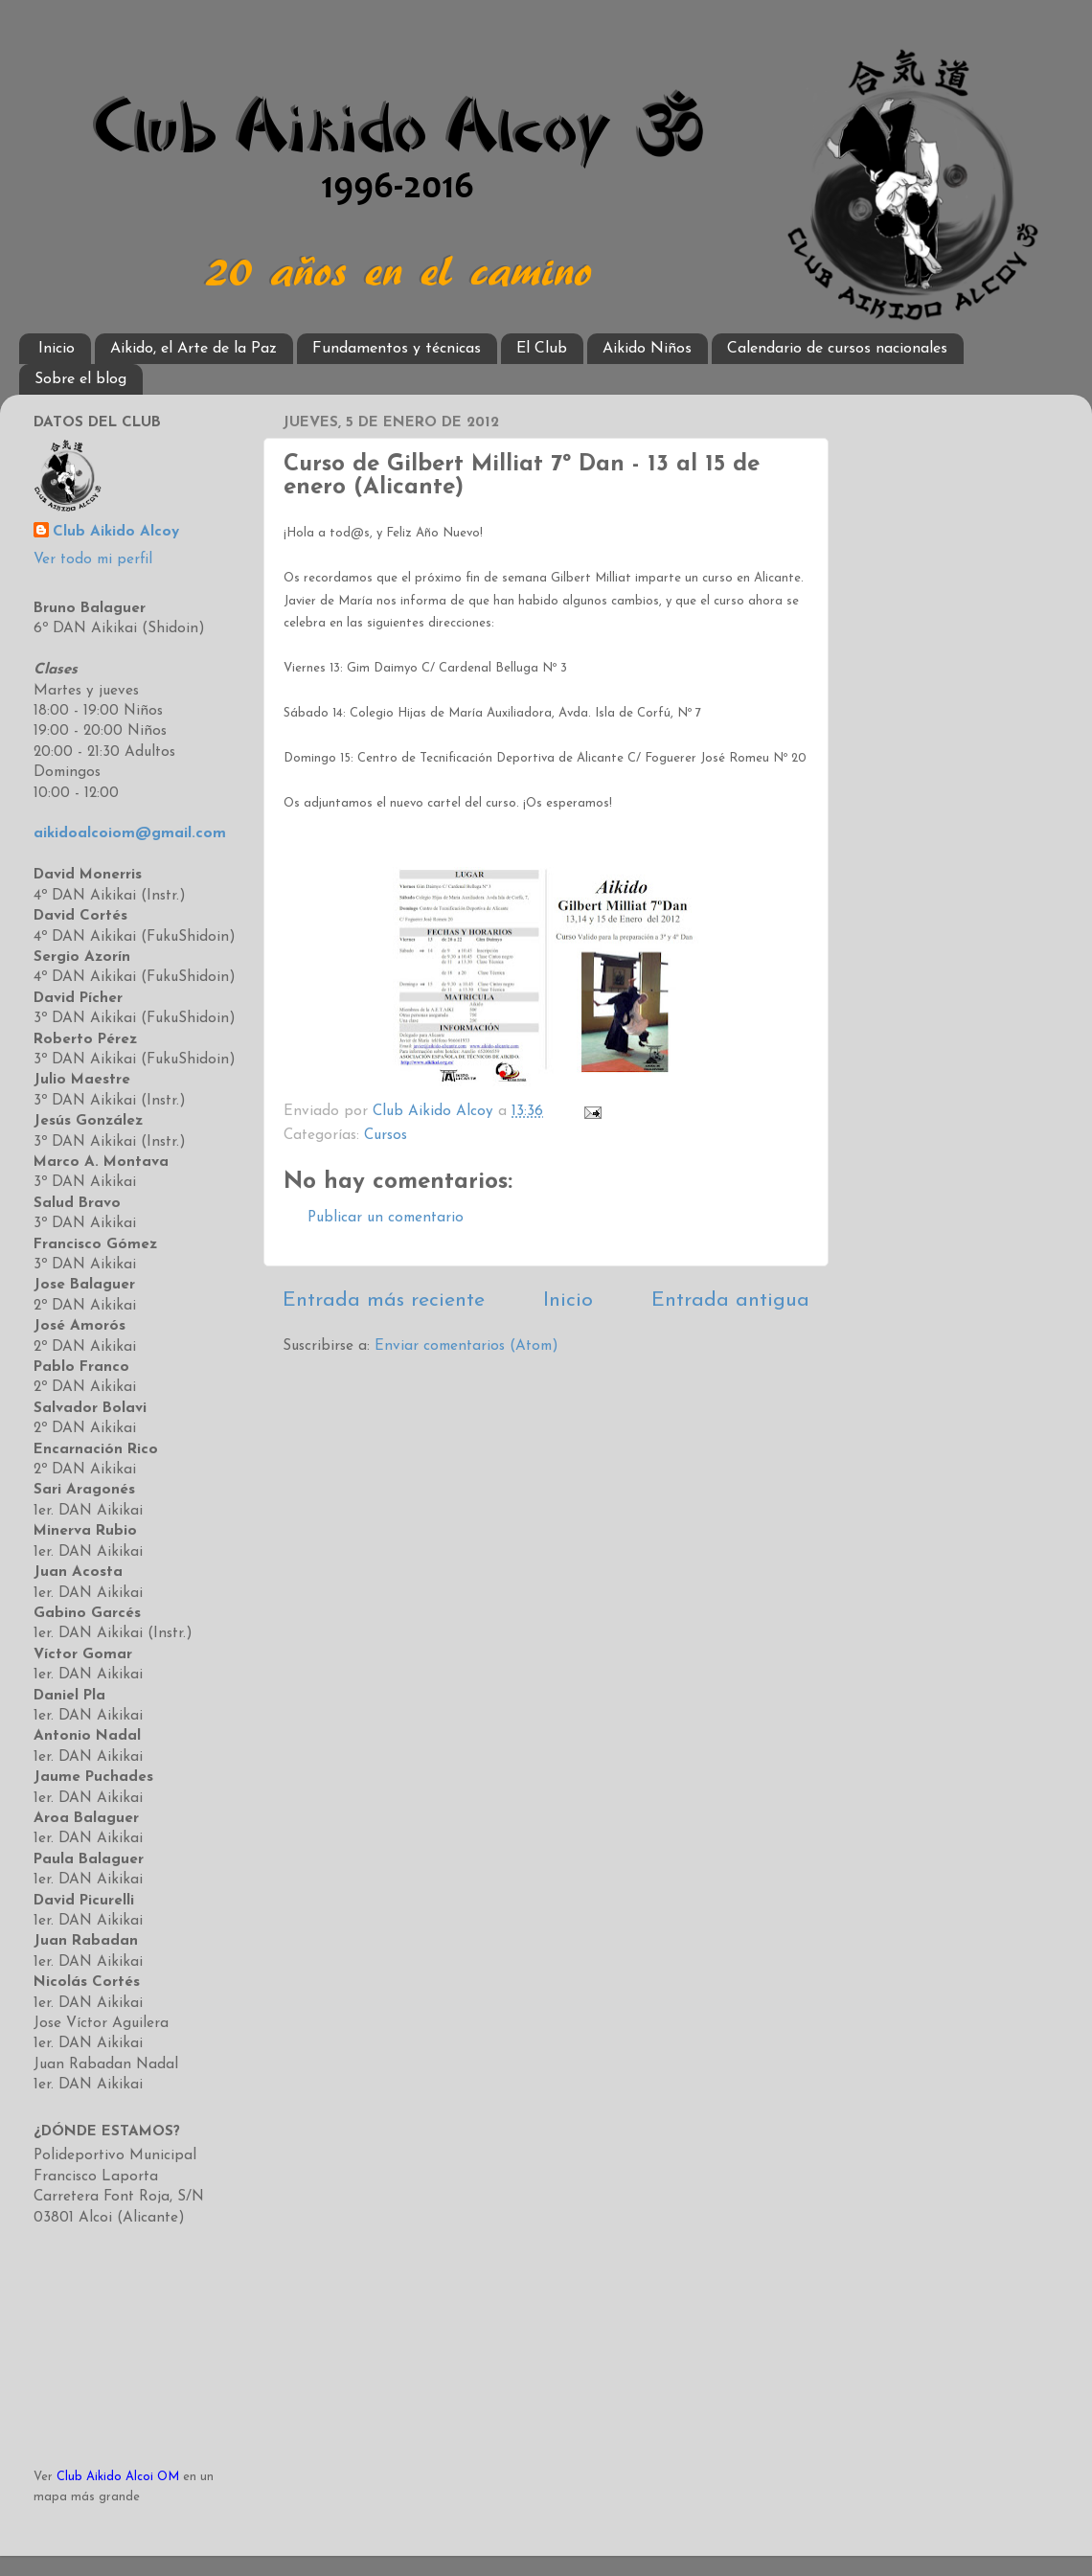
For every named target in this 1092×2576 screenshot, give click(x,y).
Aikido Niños (647, 348)
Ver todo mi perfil (93, 560)
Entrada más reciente (384, 1300)
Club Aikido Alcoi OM (118, 2477)
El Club (541, 348)
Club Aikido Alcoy (116, 532)
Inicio (56, 348)
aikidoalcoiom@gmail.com (130, 834)
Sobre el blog (80, 379)
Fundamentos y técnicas (396, 348)
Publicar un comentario (385, 1218)
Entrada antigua (730, 1300)
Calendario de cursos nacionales (837, 348)
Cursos (385, 1135)
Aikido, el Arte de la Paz (193, 348)
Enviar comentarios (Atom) (466, 1346)
